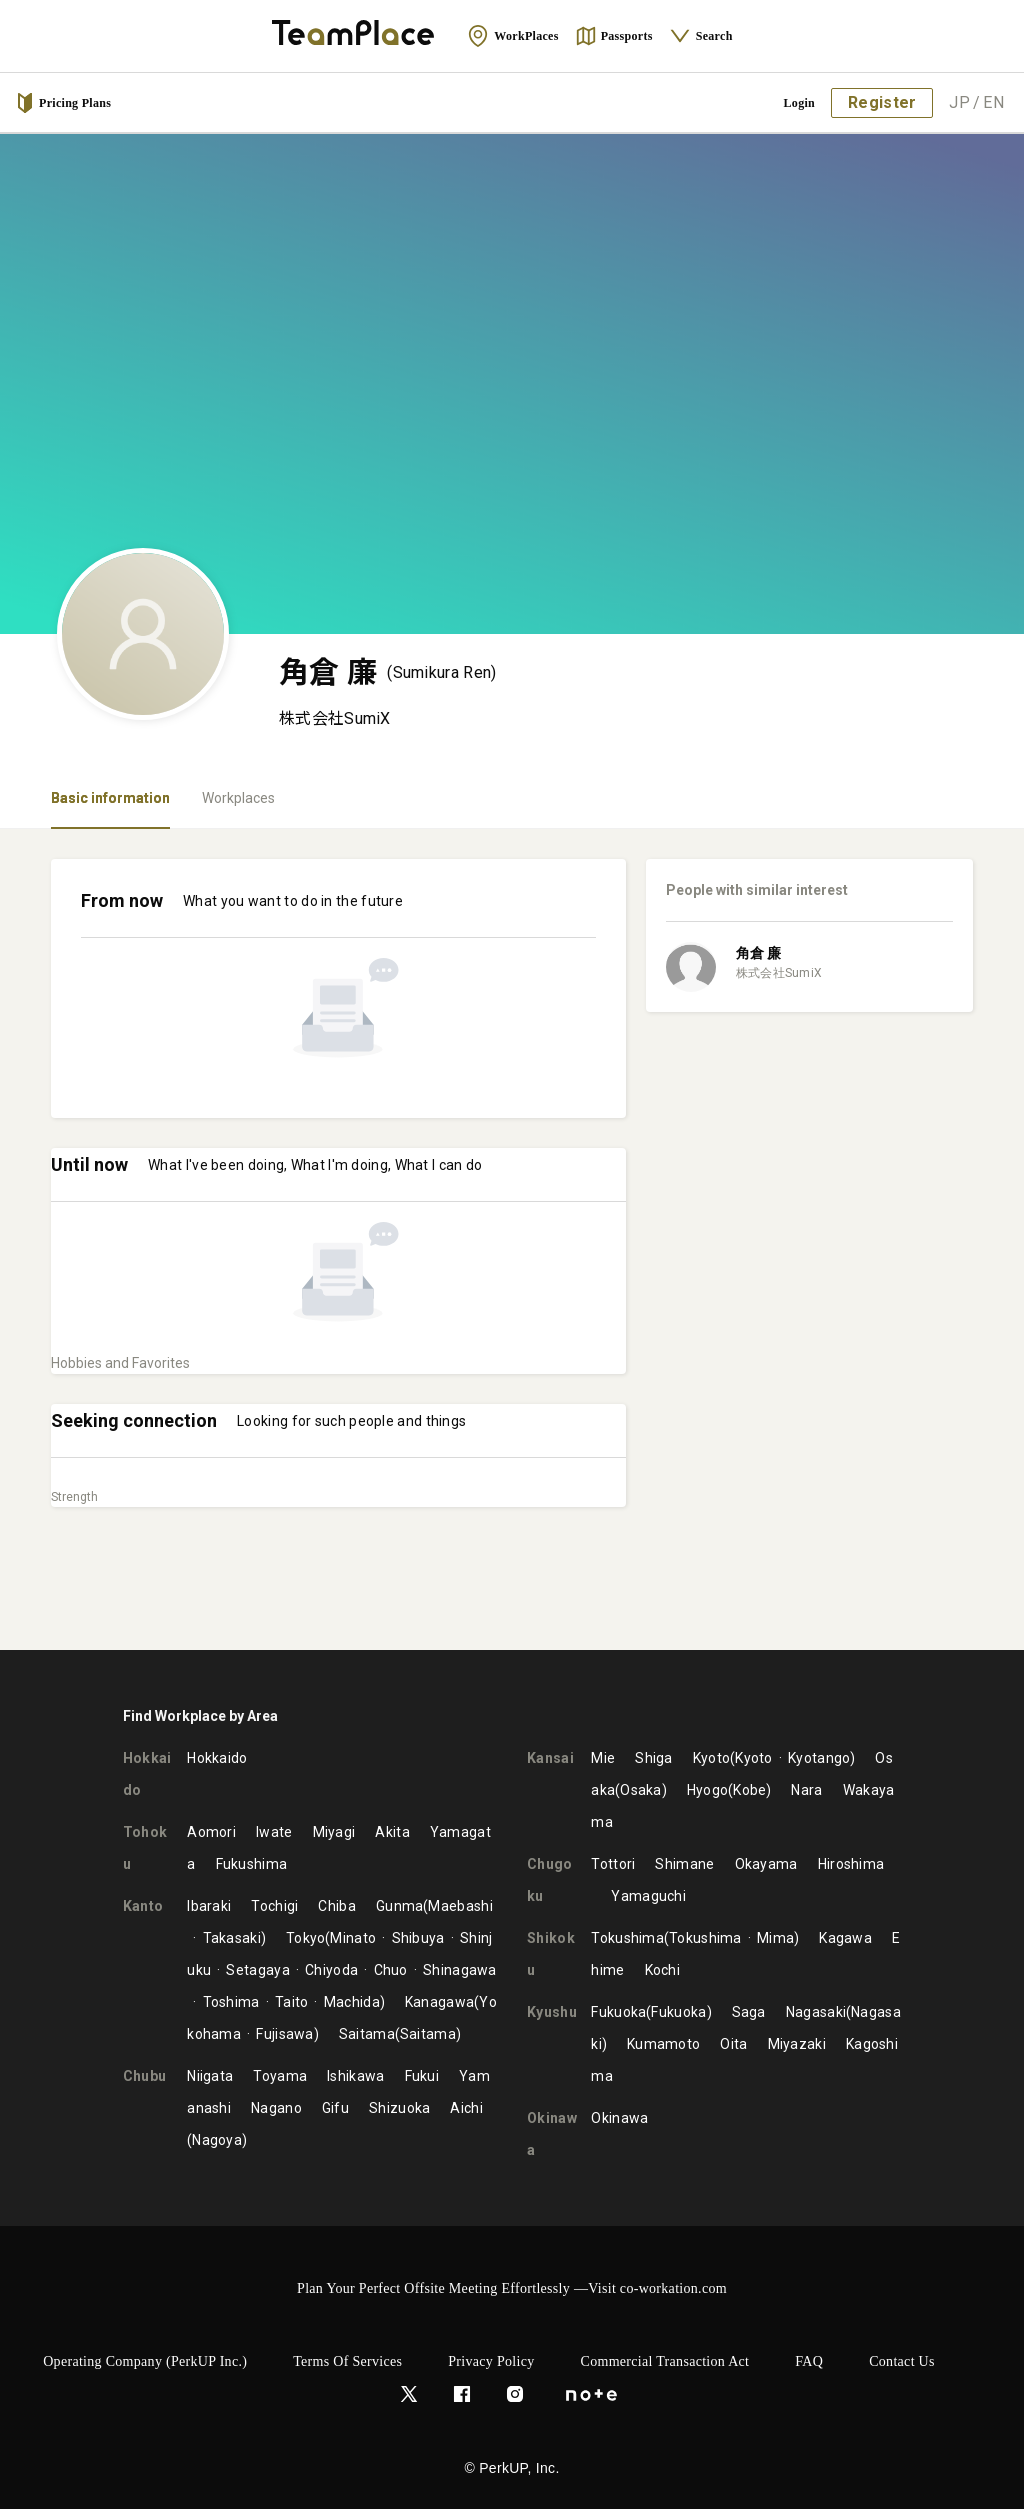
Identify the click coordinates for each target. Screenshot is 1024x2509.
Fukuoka (618, 2012)
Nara (806, 1790)
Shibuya (418, 1938)
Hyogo (708, 1790)
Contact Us (902, 2361)
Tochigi (274, 1906)
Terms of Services (347, 2361)
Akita (392, 1832)
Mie (603, 1758)
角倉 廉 (758, 953)
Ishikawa (355, 2076)
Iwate (274, 1832)
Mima (775, 1938)
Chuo (391, 1970)
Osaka (641, 1790)
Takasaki (232, 1938)
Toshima (231, 2002)
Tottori (613, 1864)
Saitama (367, 2034)
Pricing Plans (63, 103)
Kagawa (845, 1938)
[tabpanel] (512, 1239)
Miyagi (334, 1832)
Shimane (684, 1864)
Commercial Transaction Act (665, 2361)
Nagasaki (816, 2012)
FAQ (809, 2361)
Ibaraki (209, 1906)
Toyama (280, 2076)
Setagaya (257, 1970)
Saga (749, 2012)
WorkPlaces (512, 36)
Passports (614, 36)
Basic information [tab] (110, 798)
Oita (733, 2044)
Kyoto (712, 1758)
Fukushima (252, 1864)
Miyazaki (797, 2044)
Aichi (466, 2108)
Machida (352, 2002)
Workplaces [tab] (238, 798)
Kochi (663, 1970)
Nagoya (217, 2140)
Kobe (749, 1790)
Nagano (276, 2108)
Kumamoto (663, 2044)
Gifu (335, 2108)
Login (800, 103)
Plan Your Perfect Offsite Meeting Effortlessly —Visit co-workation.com (512, 2288)
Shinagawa (460, 1970)
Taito (292, 2002)
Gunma (400, 1906)
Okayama (766, 1864)
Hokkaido (217, 1758)
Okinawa (619, 2118)
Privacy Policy (491, 2361)
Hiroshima (851, 1864)
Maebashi (460, 1906)
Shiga (654, 1758)
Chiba (337, 1906)
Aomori (211, 1832)
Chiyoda (331, 1970)
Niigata (210, 2076)
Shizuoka (399, 2108)
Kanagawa (439, 2002)
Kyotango (819, 1758)
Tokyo (306, 1938)
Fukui (422, 2076)
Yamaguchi (648, 1896)
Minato (353, 1938)
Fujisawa (284, 2034)
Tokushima (627, 1938)
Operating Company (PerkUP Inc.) (145, 2361)
